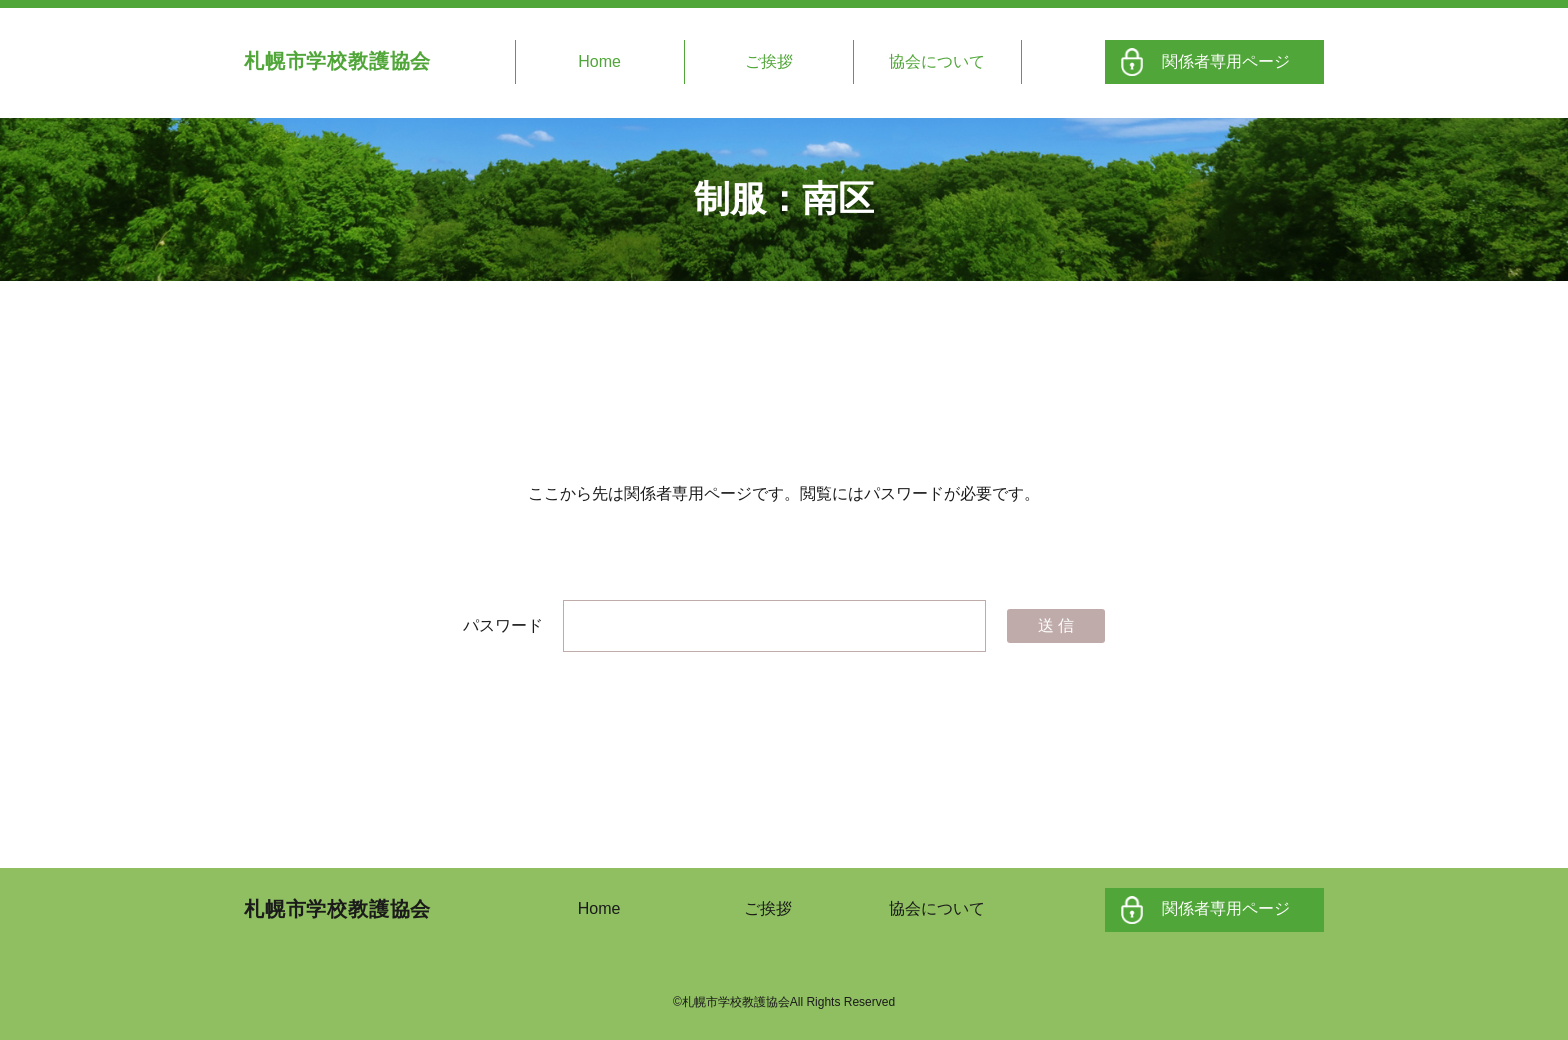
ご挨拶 (769, 61)
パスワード (724, 625)
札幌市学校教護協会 (337, 61)
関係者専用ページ (1226, 61)
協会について (937, 61)
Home (599, 61)
